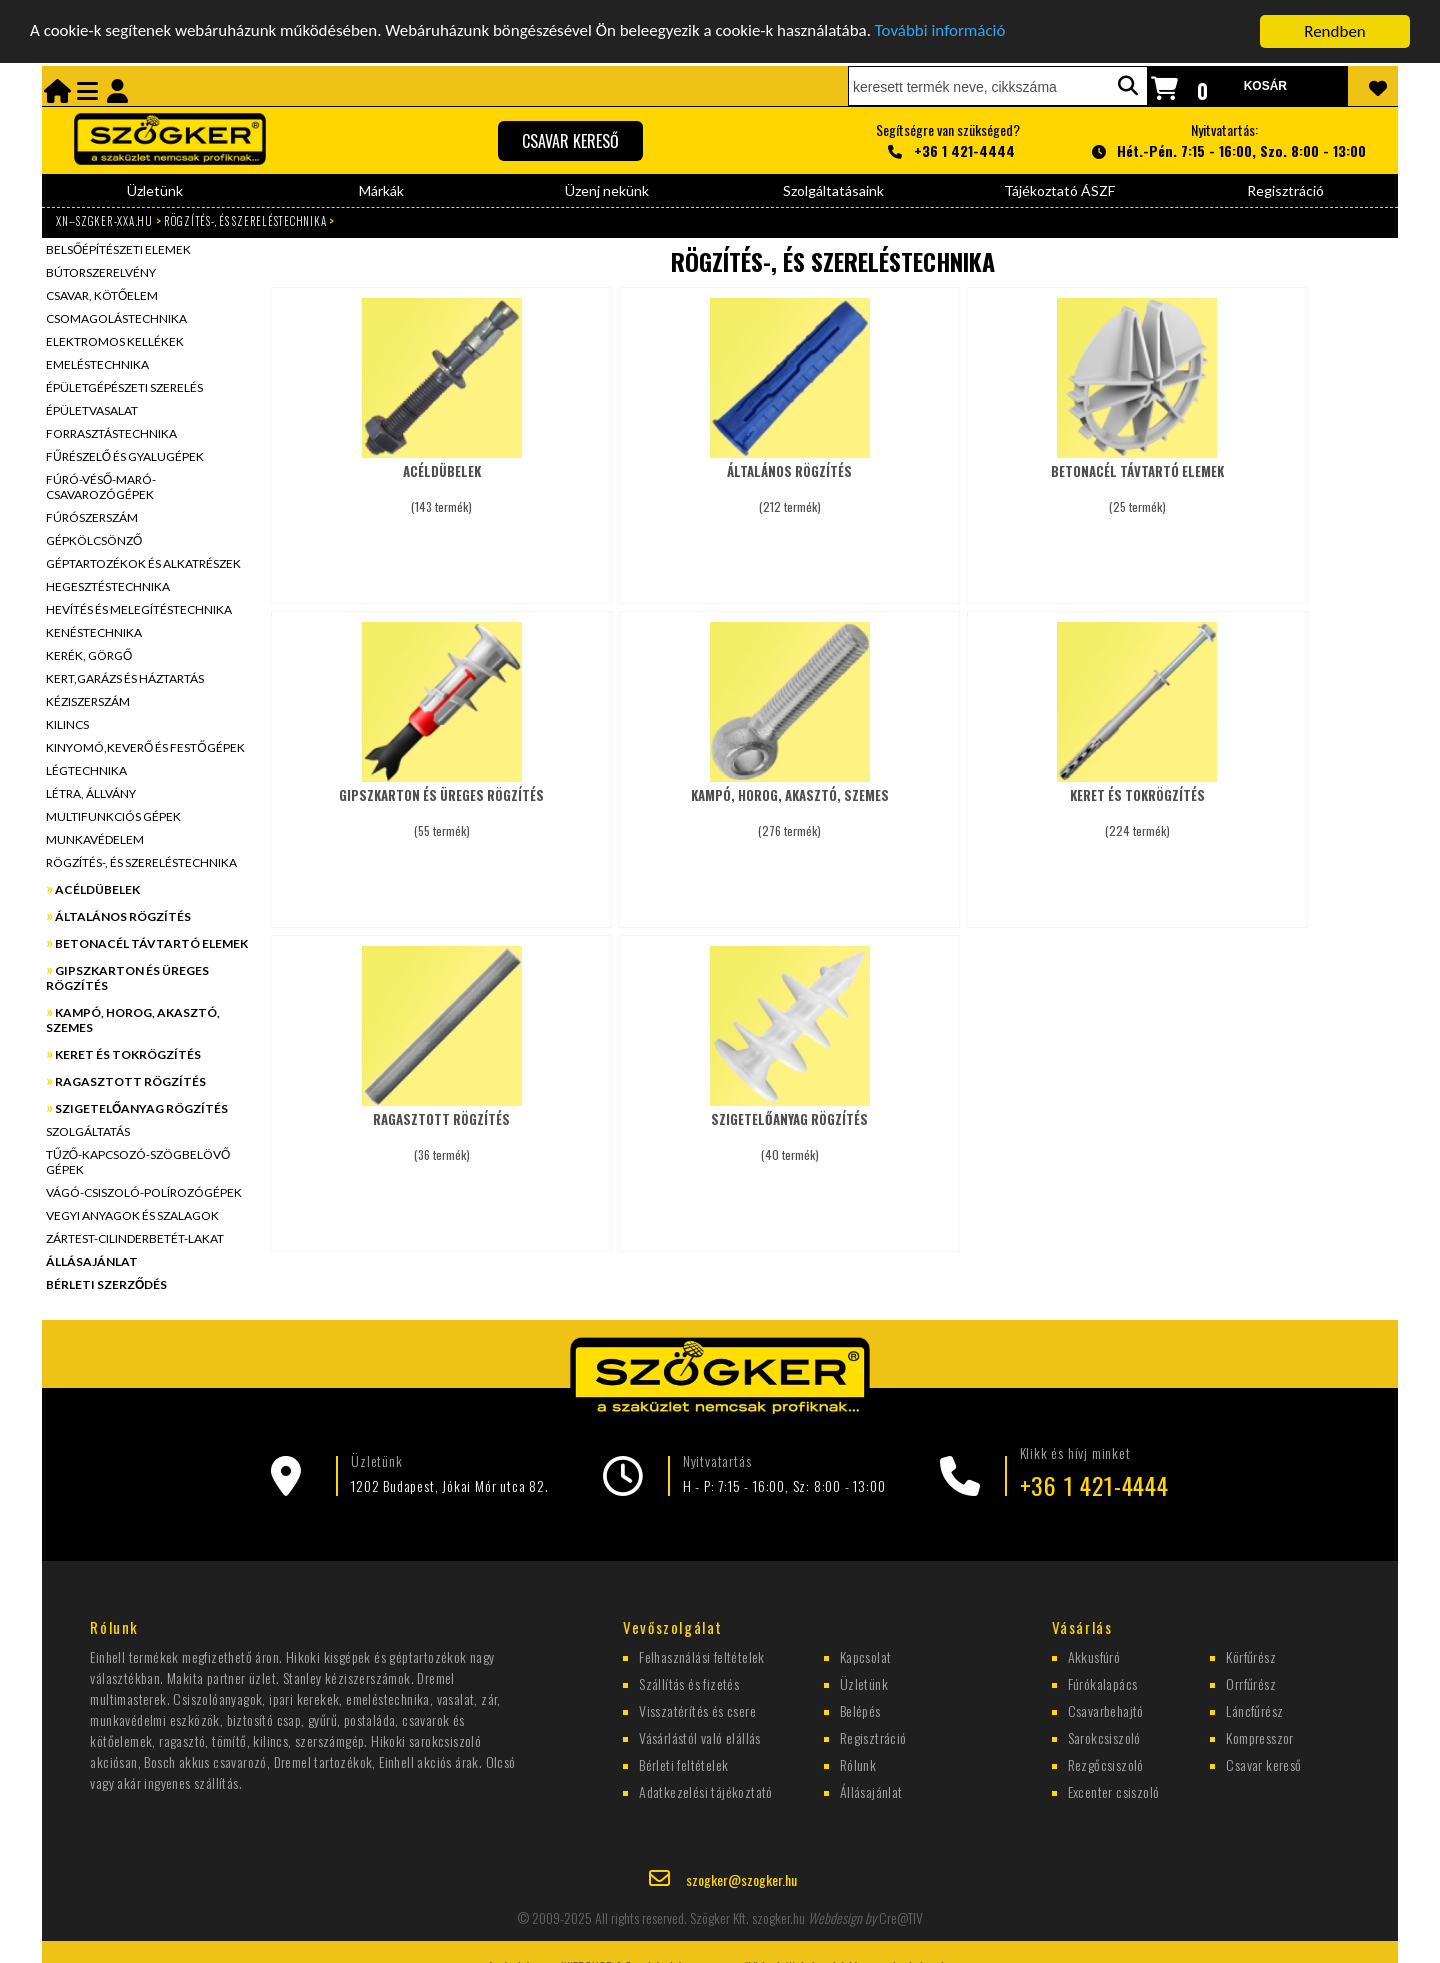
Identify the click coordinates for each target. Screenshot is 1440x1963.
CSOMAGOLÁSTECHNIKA (116, 318)
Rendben (1335, 31)
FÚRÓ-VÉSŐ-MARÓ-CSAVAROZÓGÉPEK (101, 487)
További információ (943, 31)
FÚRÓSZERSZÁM (92, 517)
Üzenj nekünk (607, 190)
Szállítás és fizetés (689, 1682)
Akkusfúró (1094, 1655)
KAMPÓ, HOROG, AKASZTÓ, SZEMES (133, 1020)
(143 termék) (441, 479)
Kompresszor (1259, 1736)
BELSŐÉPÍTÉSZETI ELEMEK (118, 249)
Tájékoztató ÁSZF (1059, 190)
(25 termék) (1137, 479)
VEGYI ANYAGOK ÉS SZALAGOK (132, 1215)
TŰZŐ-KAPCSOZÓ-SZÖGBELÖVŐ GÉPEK (138, 1162)
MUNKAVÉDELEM (95, 839)
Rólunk (858, 1763)
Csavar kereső (1263, 1763)
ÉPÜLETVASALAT (92, 410)
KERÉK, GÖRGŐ (89, 655)
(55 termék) (441, 803)
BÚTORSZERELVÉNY (101, 272)
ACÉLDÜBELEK (97, 889)
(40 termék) (789, 1127)
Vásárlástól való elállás (700, 1736)
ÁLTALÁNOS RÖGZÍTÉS (123, 916)
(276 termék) (789, 803)
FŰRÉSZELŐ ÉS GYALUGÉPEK (125, 456)
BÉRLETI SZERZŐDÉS (106, 1284)
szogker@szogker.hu (741, 1879)
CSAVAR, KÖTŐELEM (102, 295)
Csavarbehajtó (1106, 1709)
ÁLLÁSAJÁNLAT (92, 1261)
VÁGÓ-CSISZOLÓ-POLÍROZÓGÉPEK (144, 1192)
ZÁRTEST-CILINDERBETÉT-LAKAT (135, 1238)
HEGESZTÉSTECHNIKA (108, 586)
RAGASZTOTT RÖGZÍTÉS (130, 1081)
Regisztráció (1285, 190)
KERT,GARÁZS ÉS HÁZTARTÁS (125, 678)
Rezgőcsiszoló (1106, 1763)
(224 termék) (1137, 803)
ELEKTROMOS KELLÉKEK (115, 341)
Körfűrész (1251, 1655)
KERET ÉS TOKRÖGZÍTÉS (128, 1054)
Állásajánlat (871, 1790)
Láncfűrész (1254, 1709)
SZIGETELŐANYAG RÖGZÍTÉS (141, 1108)
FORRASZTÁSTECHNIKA (111, 433)
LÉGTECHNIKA (86, 770)
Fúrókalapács (1103, 1682)
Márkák (381, 190)
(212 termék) (789, 479)
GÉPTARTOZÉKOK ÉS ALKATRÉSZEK (143, 563)
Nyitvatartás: (1225, 140)
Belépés (860, 1709)
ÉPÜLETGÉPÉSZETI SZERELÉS (124, 387)
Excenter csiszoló (1114, 1790)
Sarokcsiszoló (1104, 1736)
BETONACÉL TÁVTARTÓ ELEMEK (151, 943)
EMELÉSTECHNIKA (97, 364)
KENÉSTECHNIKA (94, 632)
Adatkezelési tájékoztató (706, 1790)
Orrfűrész (1251, 1682)
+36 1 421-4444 (1094, 1485)
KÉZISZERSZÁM (88, 701)
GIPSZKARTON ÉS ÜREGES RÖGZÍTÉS (127, 978)
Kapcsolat (866, 1655)
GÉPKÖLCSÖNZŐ (94, 540)
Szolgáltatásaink (833, 190)
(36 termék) (441, 1127)
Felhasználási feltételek (702, 1655)
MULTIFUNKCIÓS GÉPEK (113, 816)
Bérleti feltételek (683, 1763)
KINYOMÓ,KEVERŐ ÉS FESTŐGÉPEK (145, 747)
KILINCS (67, 724)
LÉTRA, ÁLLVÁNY (91, 793)
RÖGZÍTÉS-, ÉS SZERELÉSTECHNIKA (245, 221)
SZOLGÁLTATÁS (88, 1131)
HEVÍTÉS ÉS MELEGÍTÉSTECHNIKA (139, 609)
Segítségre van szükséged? (948, 140)
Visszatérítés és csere (697, 1709)
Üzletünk (155, 190)
